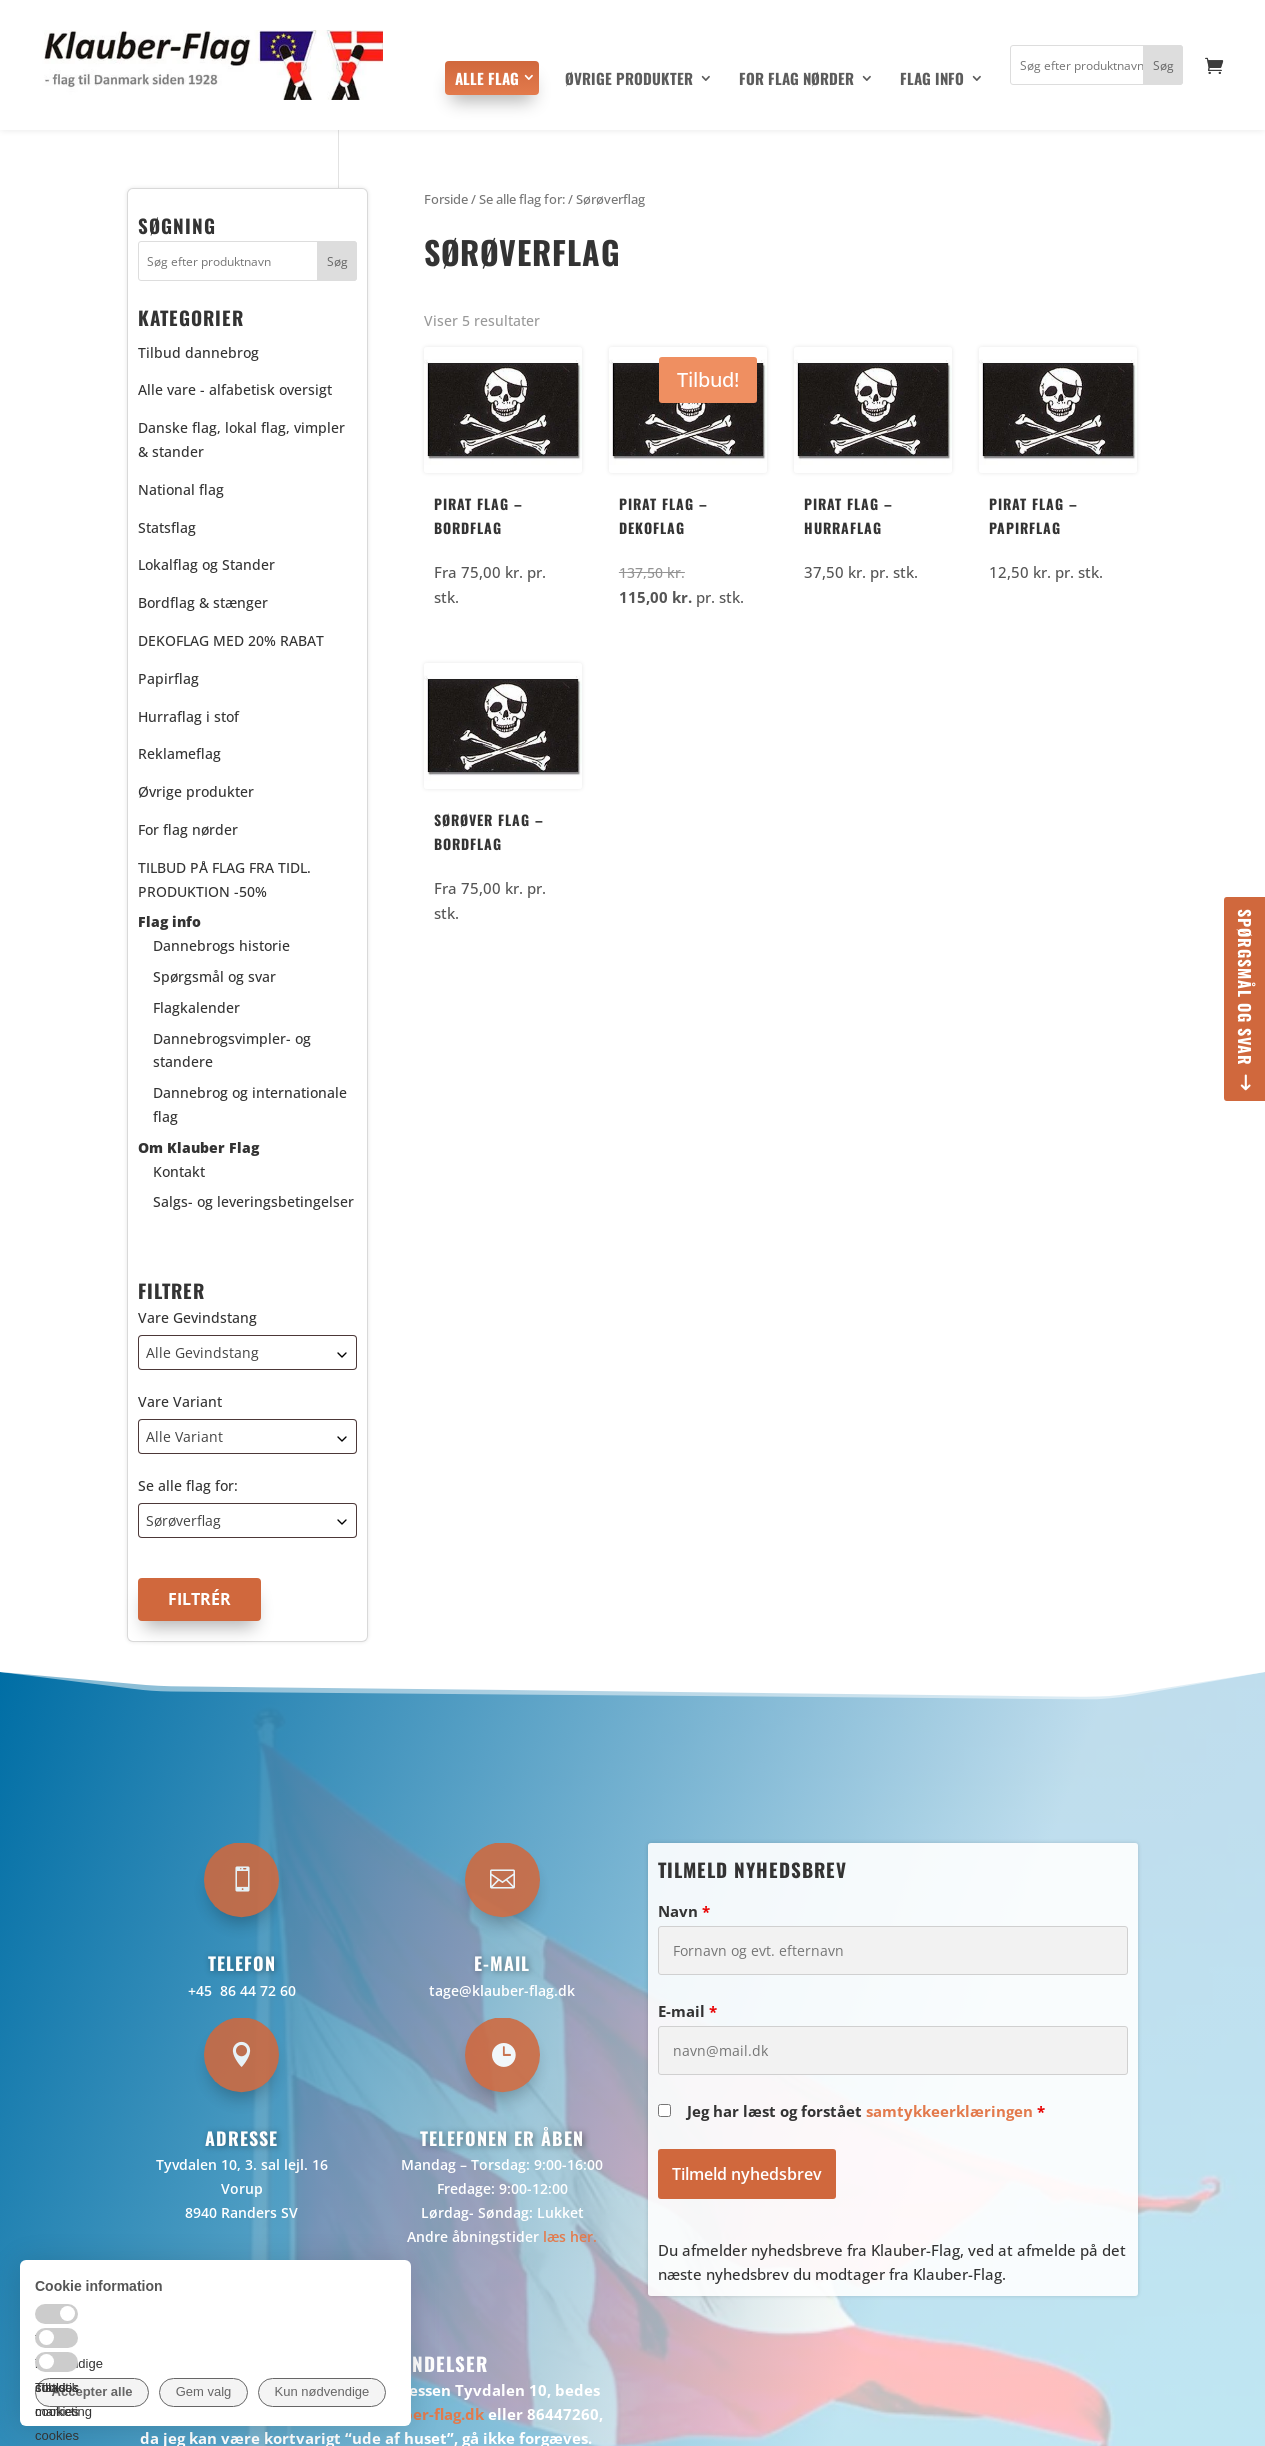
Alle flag (487, 78)
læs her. (570, 2236)
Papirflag (168, 678)
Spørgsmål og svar (1245, 987)
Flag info (932, 80)
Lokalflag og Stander (206, 564)
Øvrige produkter (629, 80)
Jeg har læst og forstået (866, 2111)
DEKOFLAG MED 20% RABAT (231, 640)
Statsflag (167, 527)
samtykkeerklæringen (949, 2111)
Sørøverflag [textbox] (183, 1520)
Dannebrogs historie (221, 945)
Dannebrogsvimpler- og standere (232, 1050)
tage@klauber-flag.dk (502, 1990)
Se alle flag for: (188, 1485)
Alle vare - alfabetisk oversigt (235, 389)
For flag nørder (796, 80)
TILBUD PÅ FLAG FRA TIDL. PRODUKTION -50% (224, 879)
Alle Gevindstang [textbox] (202, 1352)
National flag (181, 489)
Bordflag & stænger (203, 602)
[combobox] (248, 1352)
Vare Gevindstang (197, 1317)
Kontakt (179, 1171)
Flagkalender (196, 1007)
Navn (684, 1911)
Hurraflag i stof (188, 716)
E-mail (687, 2011)
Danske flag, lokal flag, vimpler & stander (241, 439)
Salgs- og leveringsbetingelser (253, 1201)
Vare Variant (180, 1401)
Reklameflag (179, 753)
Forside (446, 199)
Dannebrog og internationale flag (250, 1104)
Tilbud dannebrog (198, 352)
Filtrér (199, 1599)
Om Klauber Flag (198, 1147)
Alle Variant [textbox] (184, 1436)
